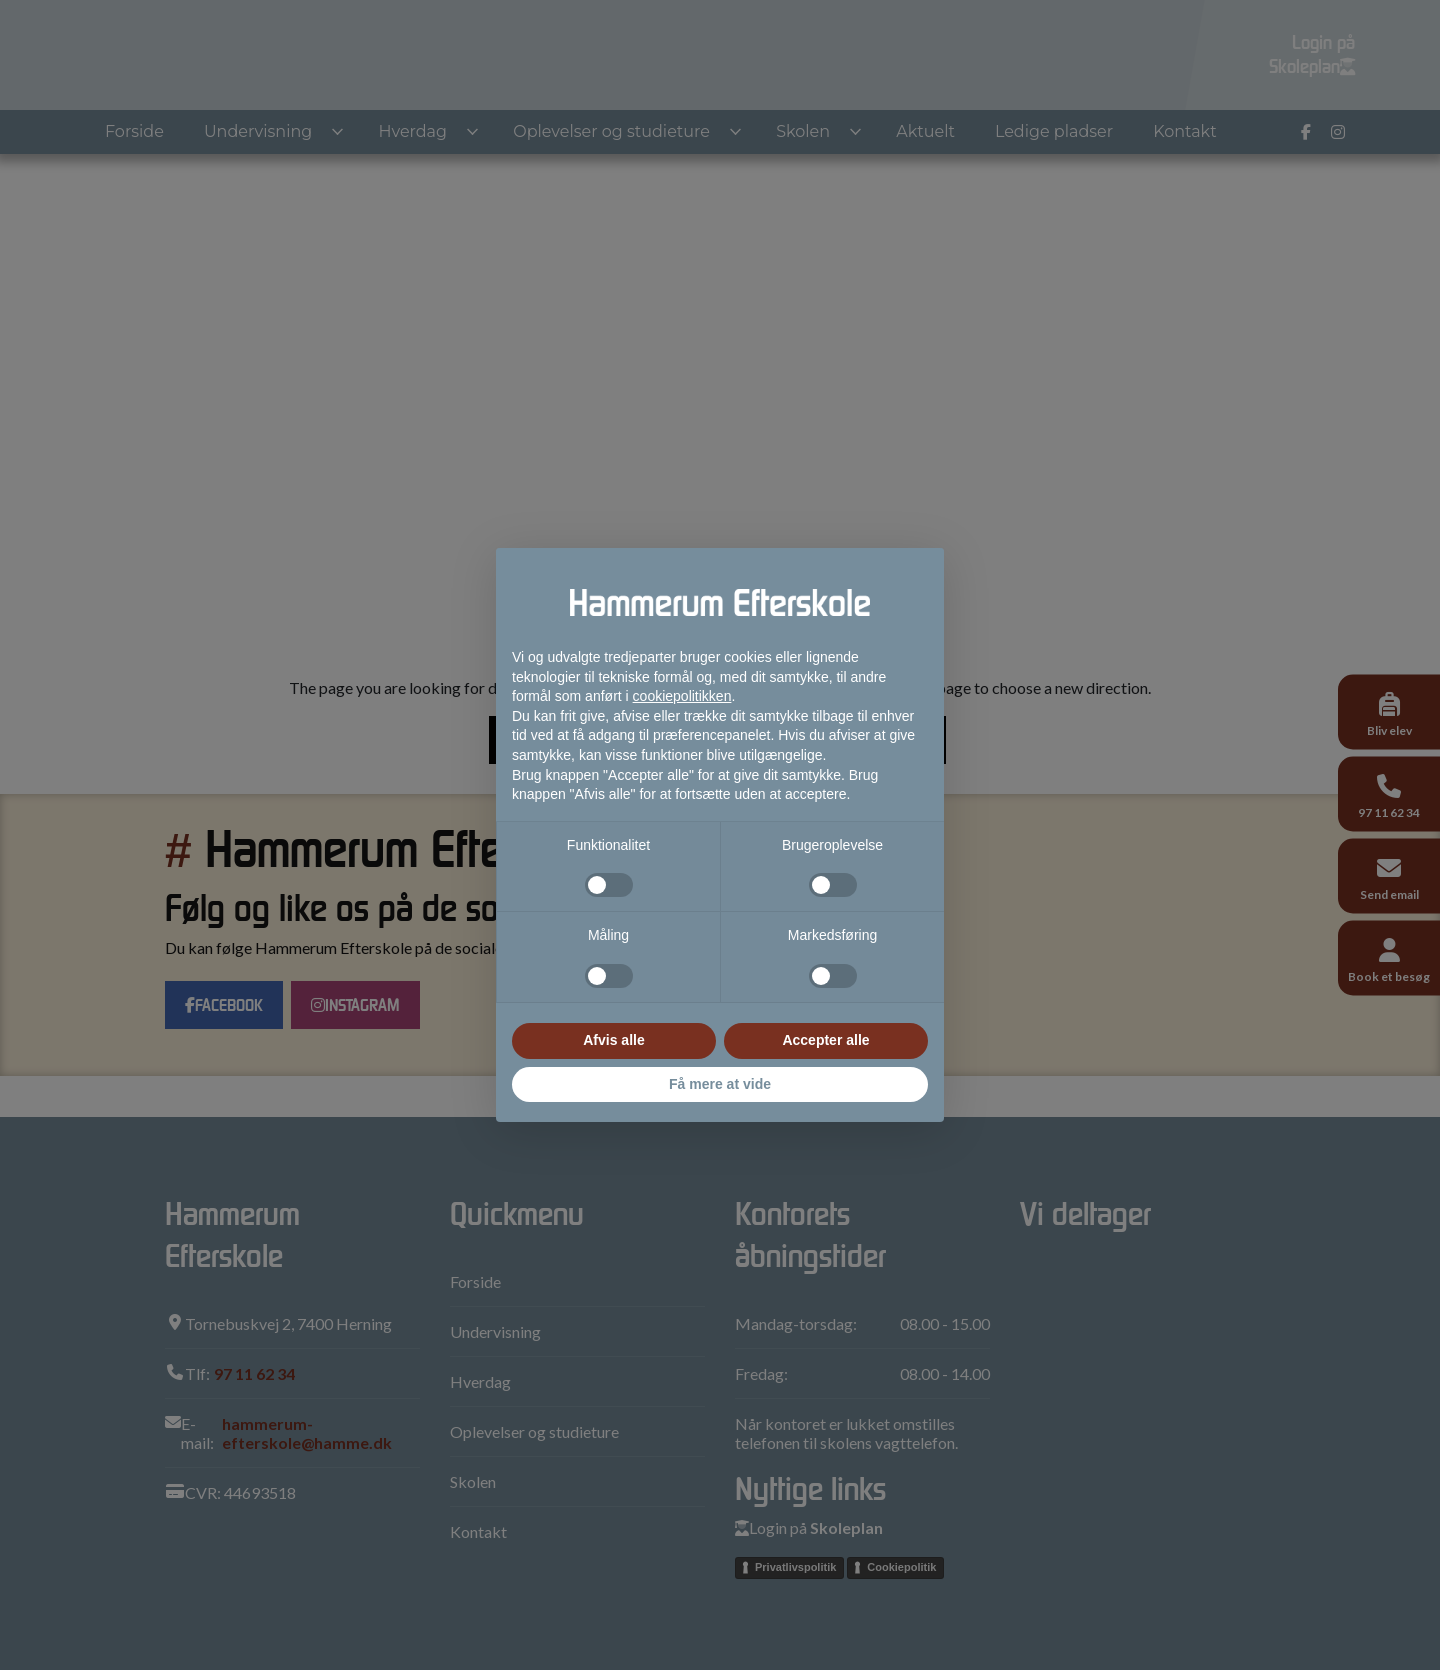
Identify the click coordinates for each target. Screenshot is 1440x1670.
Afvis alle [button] (613, 1040)
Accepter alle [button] (825, 1040)
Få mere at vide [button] (720, 1084)
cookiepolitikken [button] (682, 696)
